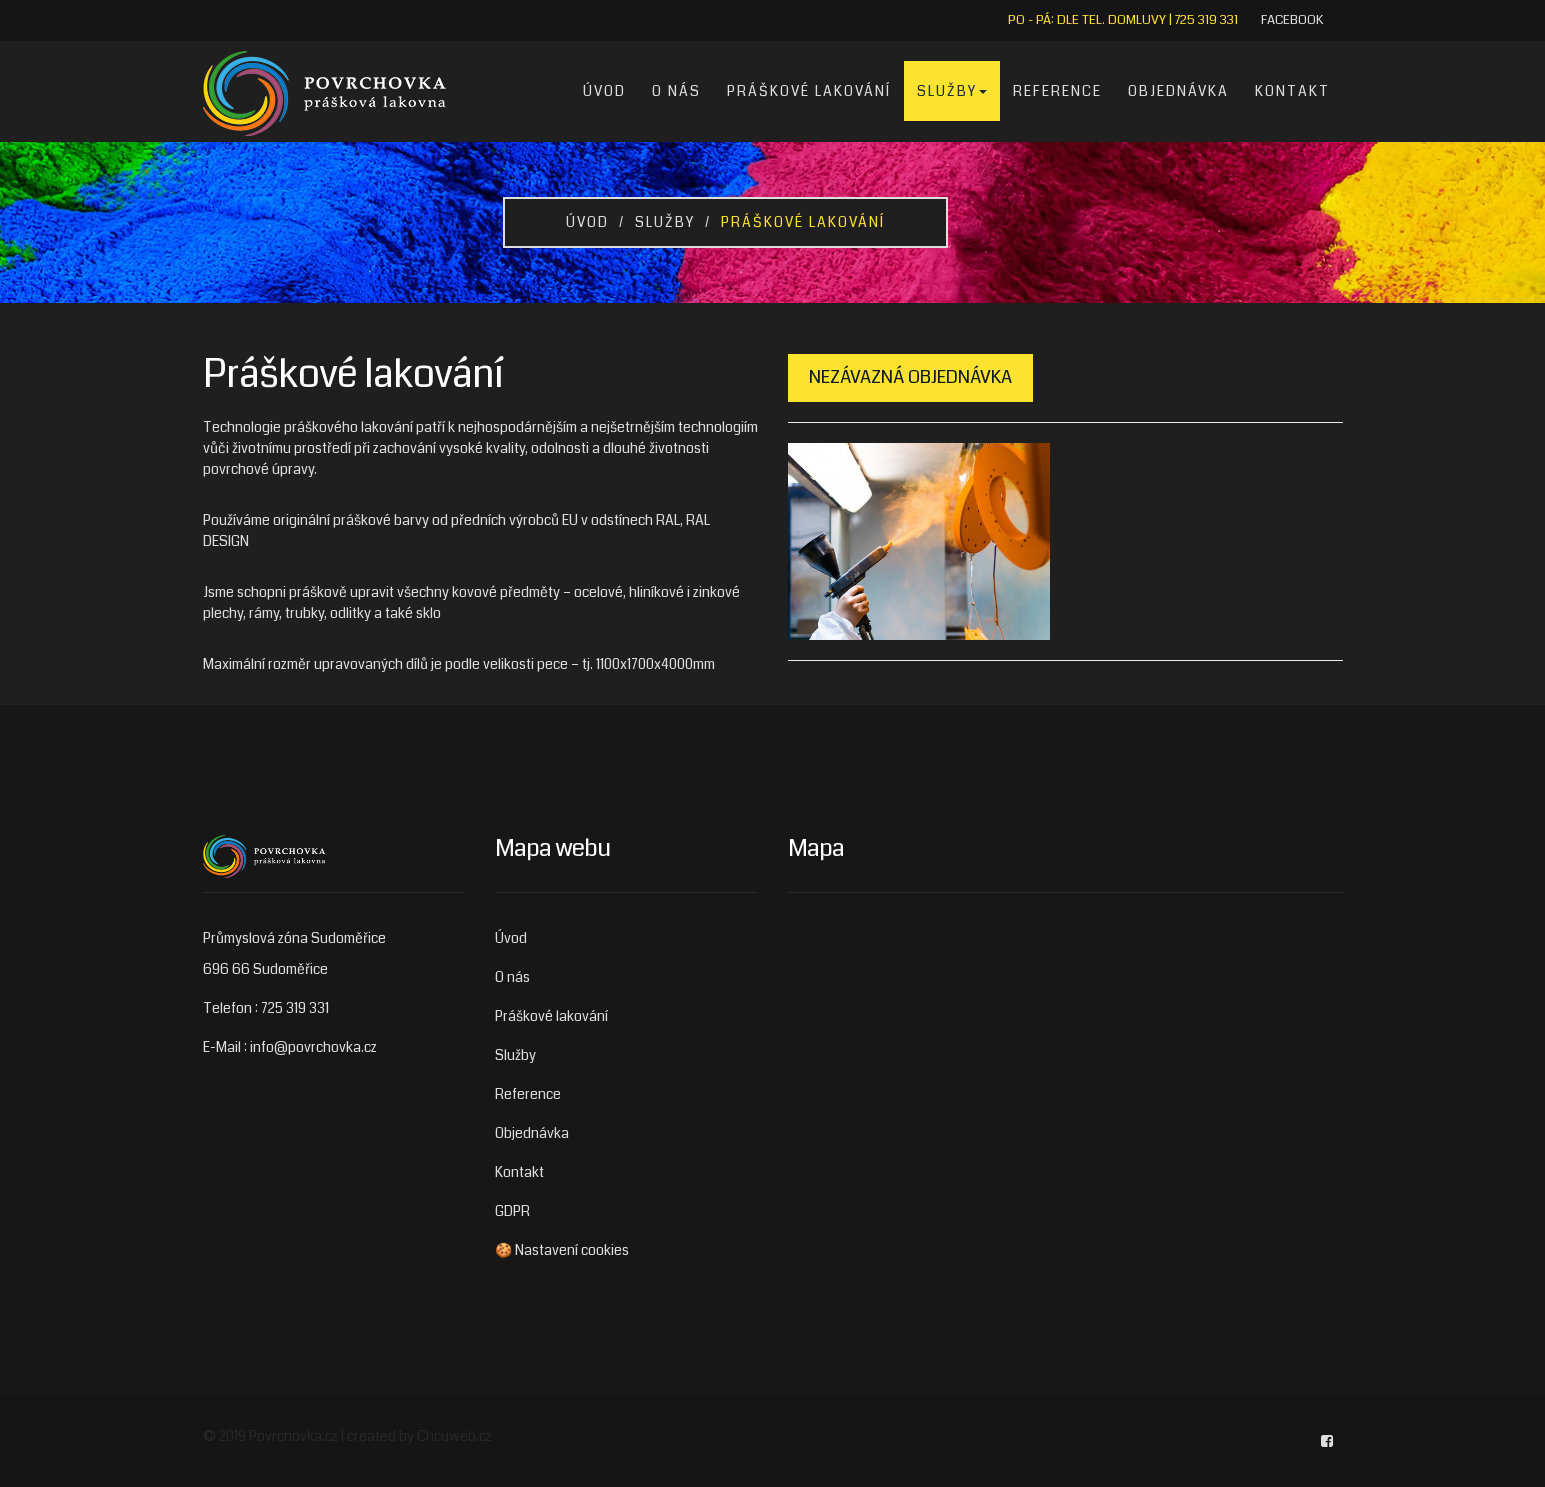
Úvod (604, 91)
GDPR (512, 1211)
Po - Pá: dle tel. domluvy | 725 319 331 (1123, 20)
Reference (1057, 91)
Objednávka (1178, 91)
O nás (676, 91)
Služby (665, 222)
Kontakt (1292, 91)
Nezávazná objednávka (910, 377)
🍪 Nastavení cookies (562, 1250)
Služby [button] (952, 91)
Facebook (1292, 20)
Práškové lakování (809, 91)
